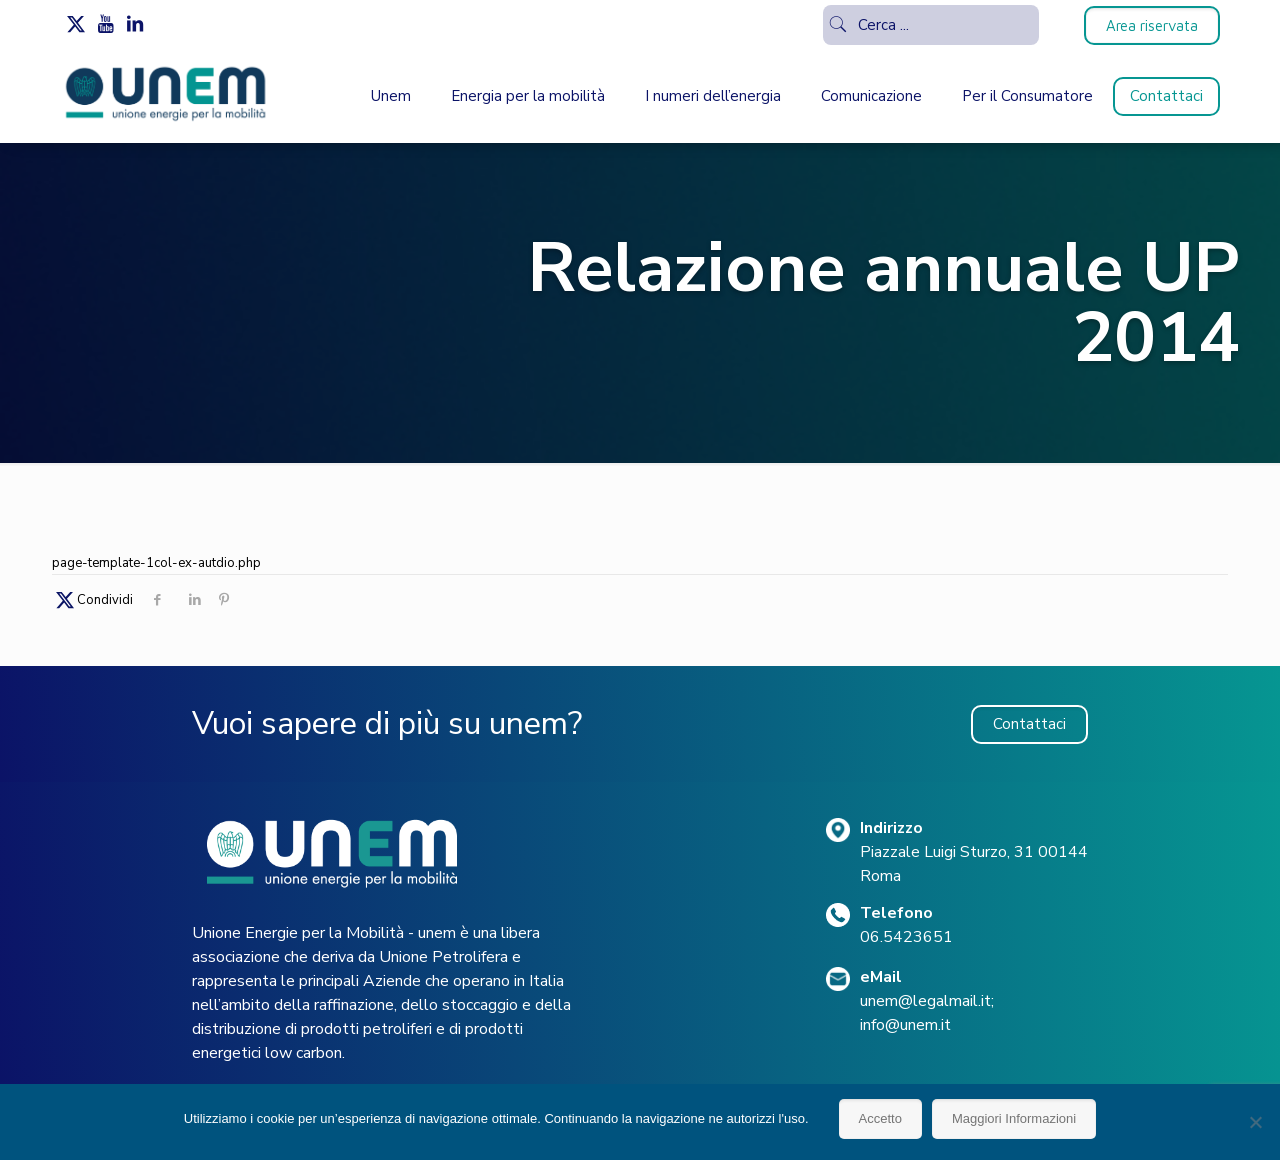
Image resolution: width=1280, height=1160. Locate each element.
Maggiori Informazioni (1014, 1118)
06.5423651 (906, 937)
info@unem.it (905, 1025)
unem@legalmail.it (925, 1001)
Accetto (880, 1118)
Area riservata (1152, 25)
